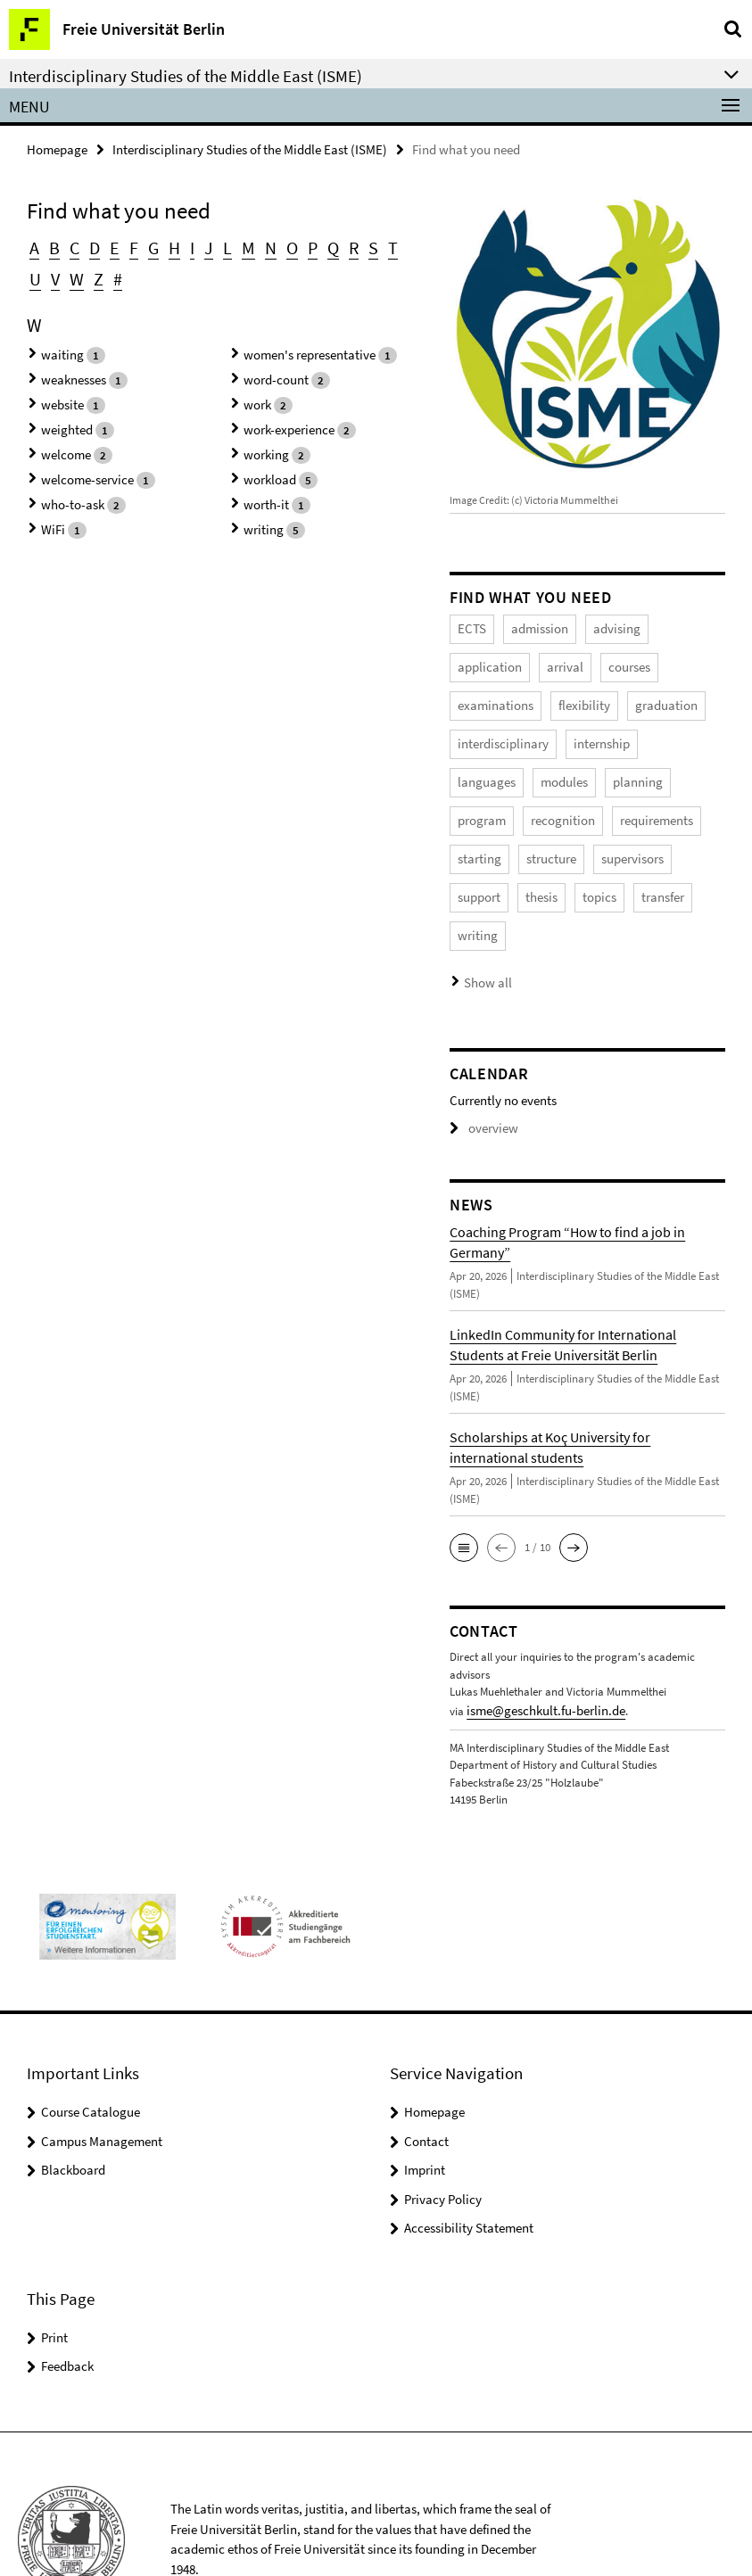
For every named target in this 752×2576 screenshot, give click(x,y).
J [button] (200, 245)
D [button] (91, 245)
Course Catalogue (90, 2040)
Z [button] (74, 273)
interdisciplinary (643, 696)
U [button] (395, 245)
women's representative (301, 346)
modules (626, 731)
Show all (484, 916)
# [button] (92, 273)
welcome (62, 434)
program (547, 766)
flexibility (479, 696)
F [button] (128, 245)
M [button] (238, 245)
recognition (621, 766)
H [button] (166, 245)
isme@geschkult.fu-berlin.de (534, 1641)
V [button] (33, 273)
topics (665, 837)
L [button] (218, 245)
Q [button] (318, 245)
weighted (63, 411)
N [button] (258, 245)
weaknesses (68, 368)
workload (266, 455)
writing (260, 499)
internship (482, 731)
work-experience (283, 411)
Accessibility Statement (468, 2156)
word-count (272, 368)
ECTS (470, 625)
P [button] (298, 245)
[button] (464, 1480)
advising (601, 625)
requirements (490, 802)
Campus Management (101, 2069)
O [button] (279, 245)
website (59, 390)
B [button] (53, 245)
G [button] (147, 245)
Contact (426, 2069)
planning (479, 766)
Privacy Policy (443, 2127)
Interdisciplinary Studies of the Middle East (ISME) (249, 148)
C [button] (72, 245)
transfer (477, 872)
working (263, 434)
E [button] (110, 245)
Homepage (57, 148)
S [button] (356, 245)
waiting (59, 346)
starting (565, 802)
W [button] (53, 273)
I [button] (184, 245)
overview (480, 1061)
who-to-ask (68, 477)
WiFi (51, 499)
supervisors (485, 837)
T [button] (375, 245)
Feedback (67, 2295)
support (555, 837)
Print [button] (54, 2266)
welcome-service (80, 455)
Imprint (424, 2098)
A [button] (33, 245)
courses (533, 661)
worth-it (263, 477)
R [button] (338, 245)
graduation (552, 696)
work (256, 390)
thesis (612, 837)
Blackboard (73, 2098)
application (673, 625)
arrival (474, 661)
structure (631, 802)
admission (531, 625)
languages (556, 731)
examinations (608, 661)
